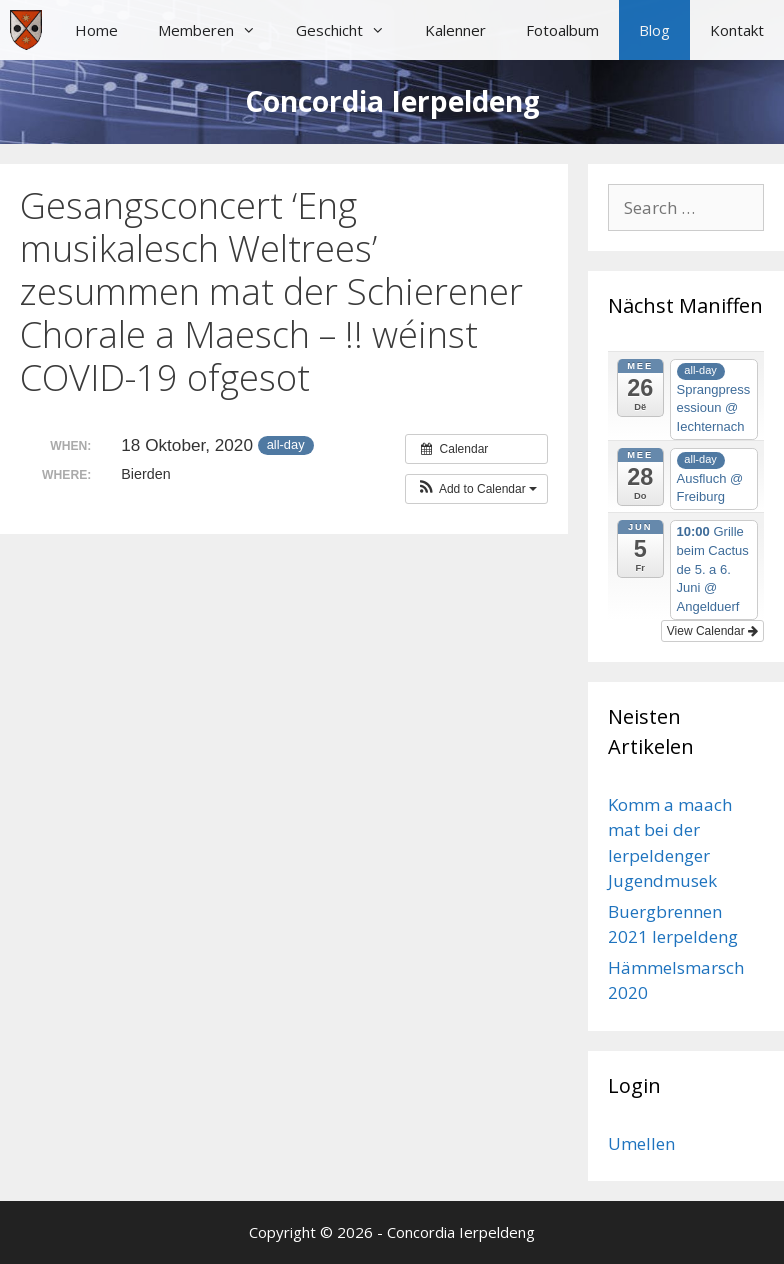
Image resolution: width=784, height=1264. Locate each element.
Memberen (217, 30)
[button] (476, 489)
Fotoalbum (562, 30)
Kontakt (737, 30)
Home (96, 30)
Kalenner (455, 30)
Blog (654, 30)
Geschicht (350, 30)
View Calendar (712, 631)
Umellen (641, 1143)
